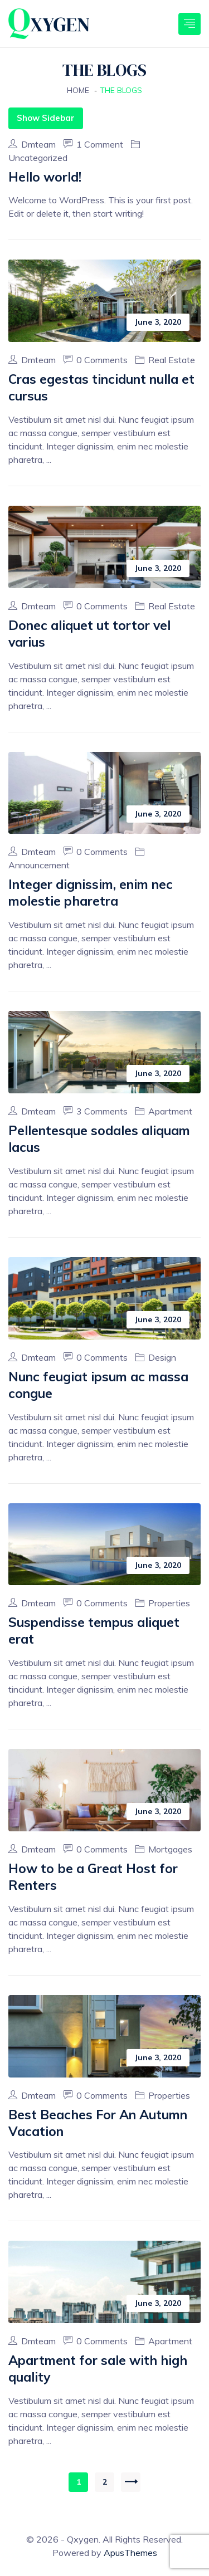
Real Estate (171, 359)
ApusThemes (130, 2552)
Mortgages (170, 1849)
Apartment (170, 1111)
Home (78, 90)
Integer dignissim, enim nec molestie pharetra (90, 892)
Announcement (39, 865)
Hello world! (44, 177)
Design (162, 1357)
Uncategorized (37, 157)
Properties (169, 1603)
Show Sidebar (46, 118)
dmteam (33, 144)
